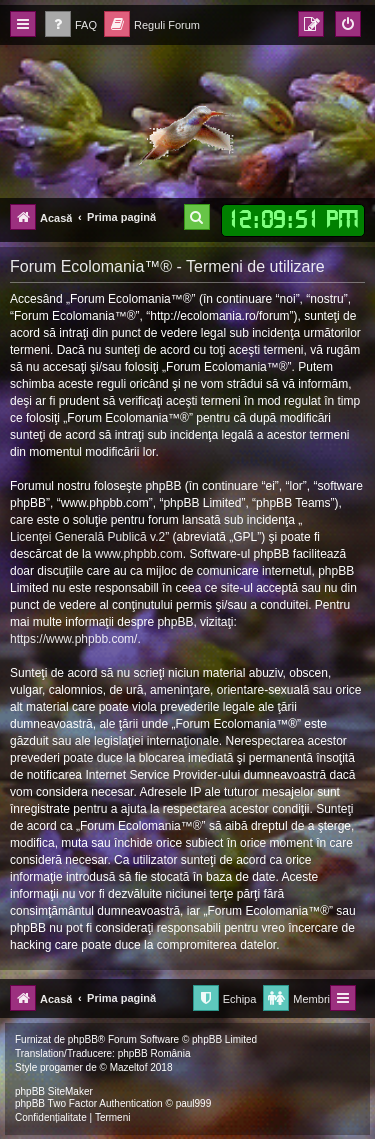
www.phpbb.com (139, 554)
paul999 (194, 1103)
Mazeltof (129, 1067)
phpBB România (154, 1053)
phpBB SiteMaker (54, 1091)
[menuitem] (71, 25)
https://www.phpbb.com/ (73, 639)
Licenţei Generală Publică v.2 (87, 537)
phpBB (83, 1039)
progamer (61, 1067)
